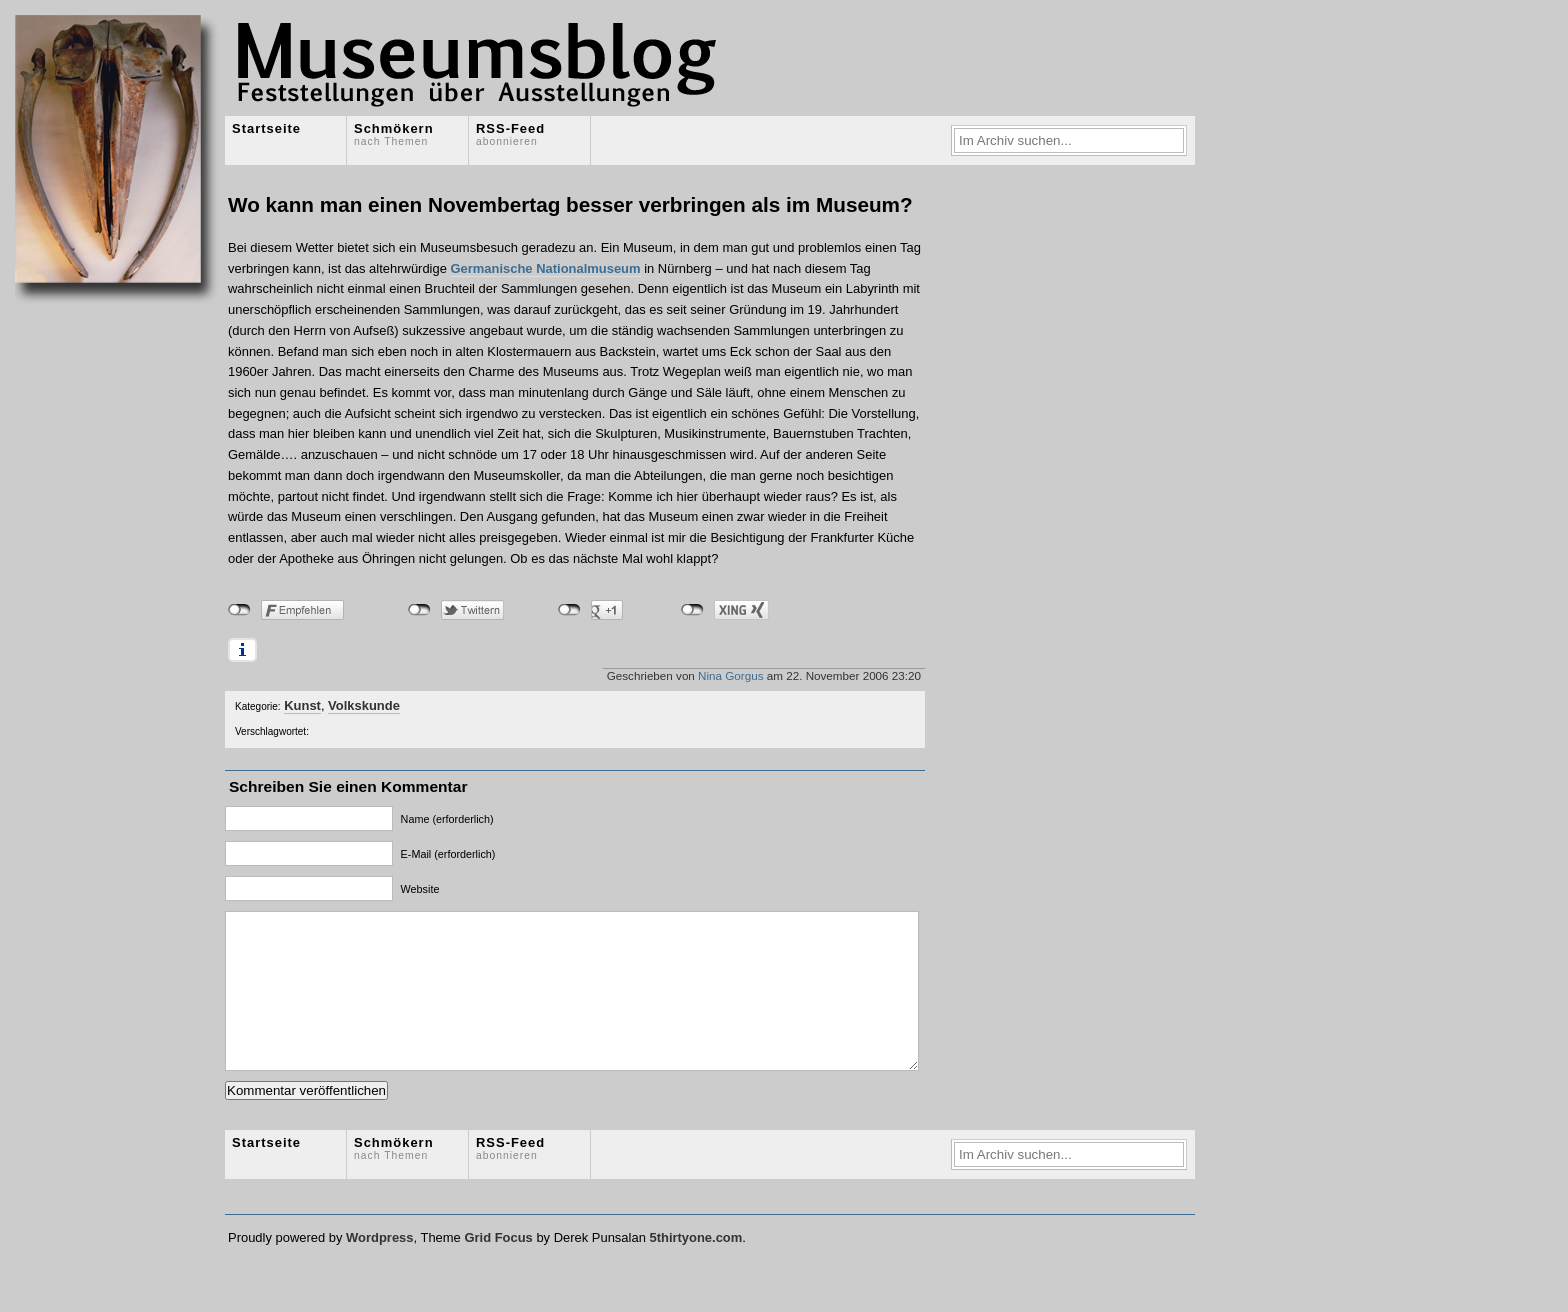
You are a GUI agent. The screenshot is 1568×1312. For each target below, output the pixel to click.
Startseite (266, 128)
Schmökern (394, 134)
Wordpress (379, 1267)
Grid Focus (498, 1267)
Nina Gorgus (730, 675)
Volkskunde (364, 705)
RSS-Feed (510, 134)
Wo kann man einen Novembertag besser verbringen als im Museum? (570, 204)
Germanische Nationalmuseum (546, 268)
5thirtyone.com (695, 1267)
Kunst (302, 705)
